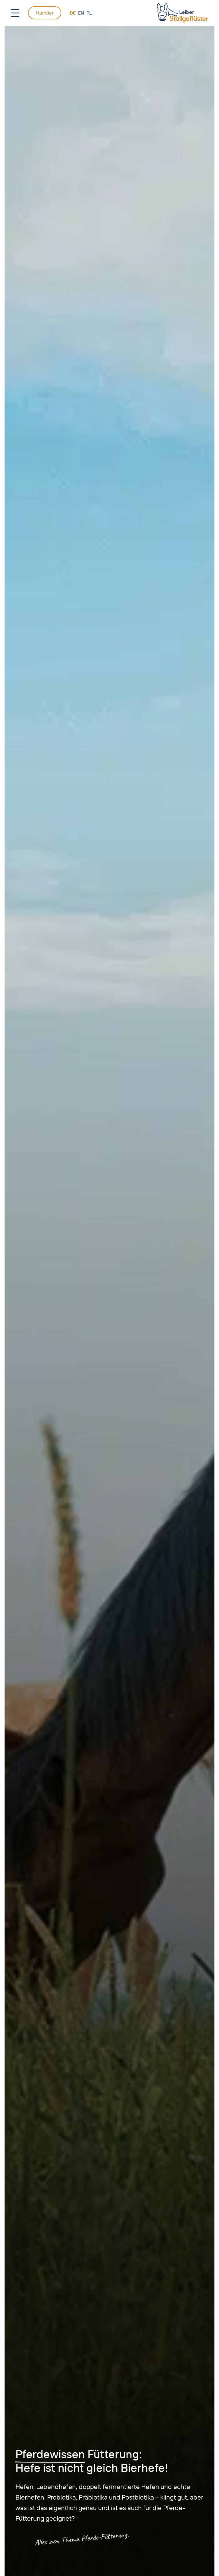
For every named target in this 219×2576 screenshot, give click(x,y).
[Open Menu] (15, 13)
